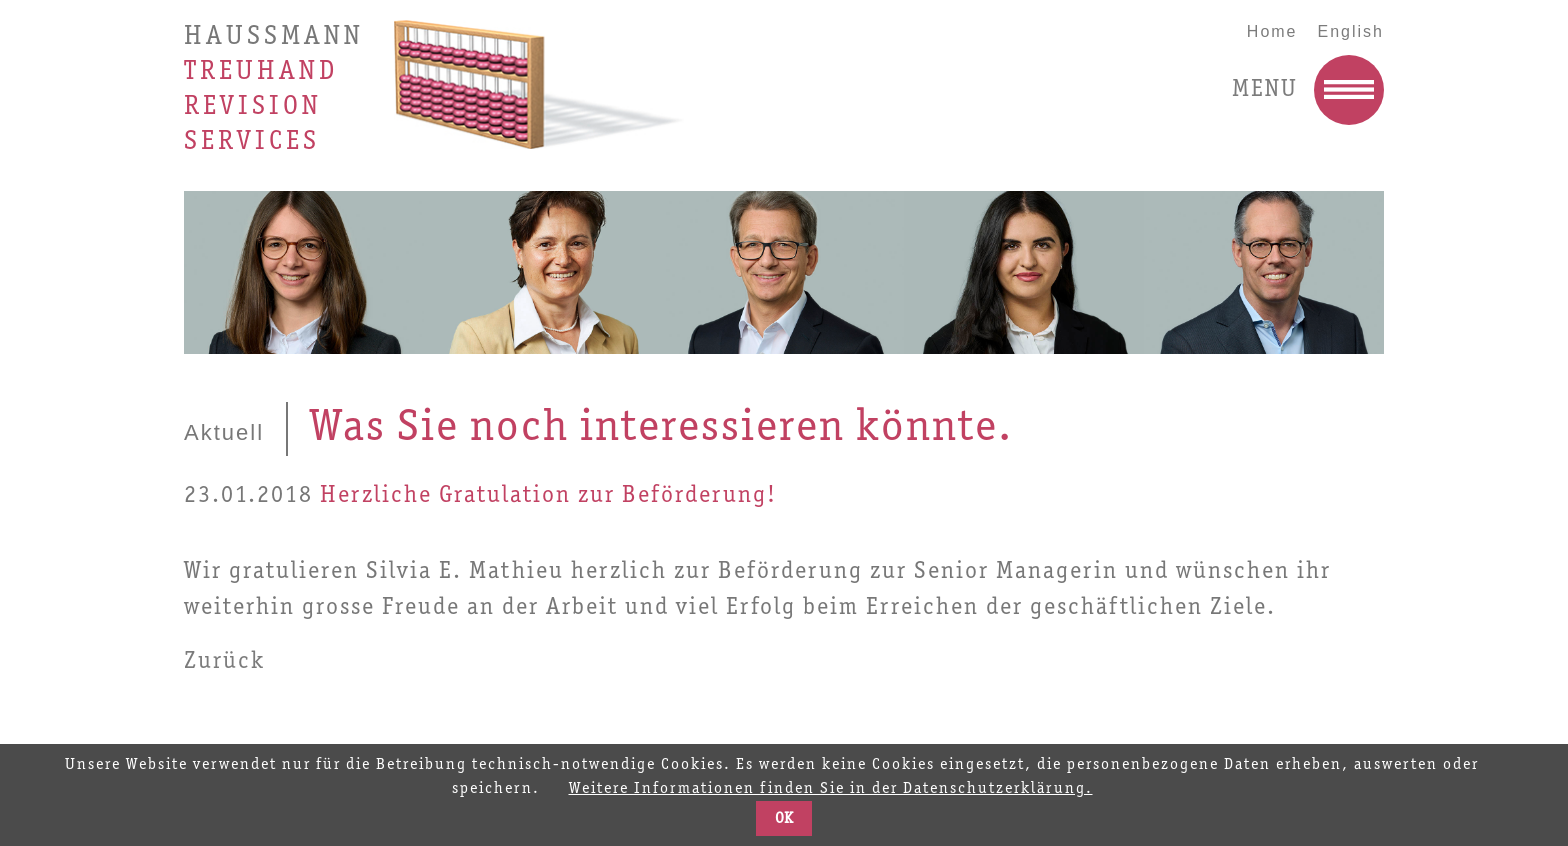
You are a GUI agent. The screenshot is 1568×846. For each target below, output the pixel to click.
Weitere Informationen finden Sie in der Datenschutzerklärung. (831, 789)
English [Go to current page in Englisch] (1351, 31)
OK (784, 819)
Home (1272, 31)
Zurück (224, 662)
